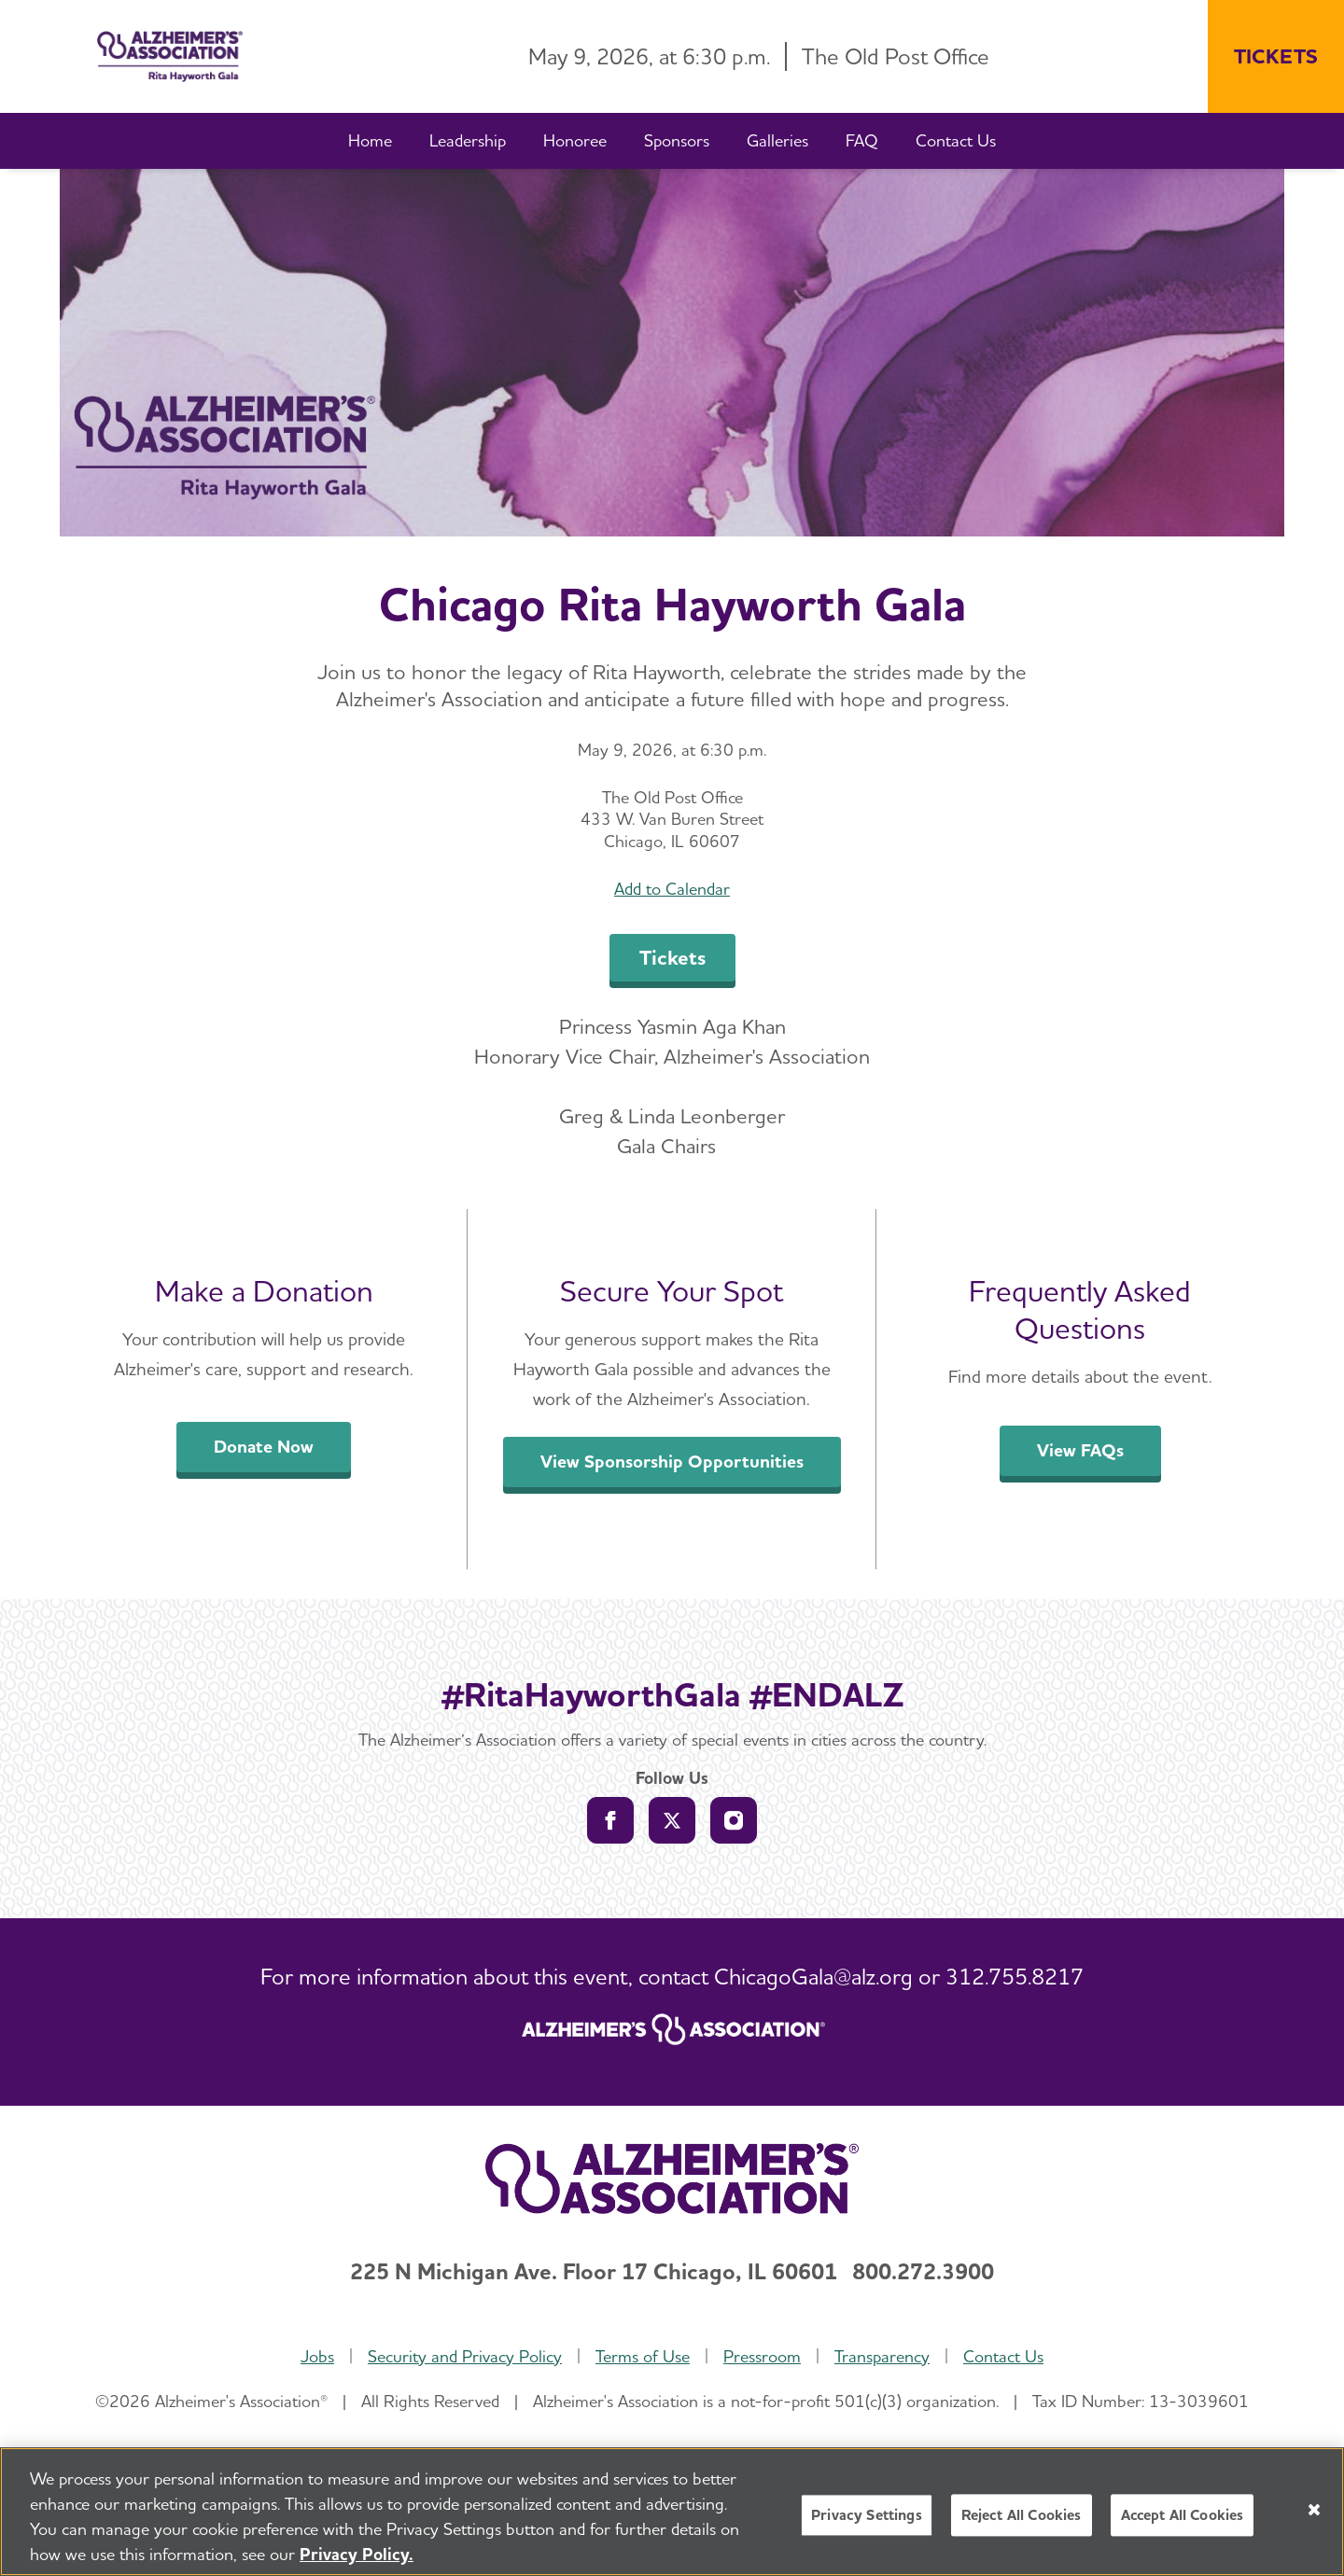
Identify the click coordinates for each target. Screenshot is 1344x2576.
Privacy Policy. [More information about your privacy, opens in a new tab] (356, 2554)
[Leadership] (468, 141)
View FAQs (1080, 1450)
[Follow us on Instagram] (733, 1820)
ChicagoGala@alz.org (813, 1976)
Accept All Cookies (1182, 2515)
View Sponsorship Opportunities (672, 1461)
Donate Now (264, 1446)
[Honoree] (574, 141)
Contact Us (1003, 2356)
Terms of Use (642, 2356)
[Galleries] (777, 141)
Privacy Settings (866, 2515)
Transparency (882, 2356)
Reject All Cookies (1021, 2515)
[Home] (370, 141)
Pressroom (762, 2356)
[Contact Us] (956, 141)
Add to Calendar (672, 888)
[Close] (1314, 2509)
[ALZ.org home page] (672, 2032)
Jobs (317, 2356)
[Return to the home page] (155, 56)
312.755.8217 (1014, 1976)
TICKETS (1276, 56)
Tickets (672, 957)
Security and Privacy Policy (465, 2356)
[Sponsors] (676, 141)
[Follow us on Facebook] (610, 1820)
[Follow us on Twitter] (672, 1820)
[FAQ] (862, 141)
